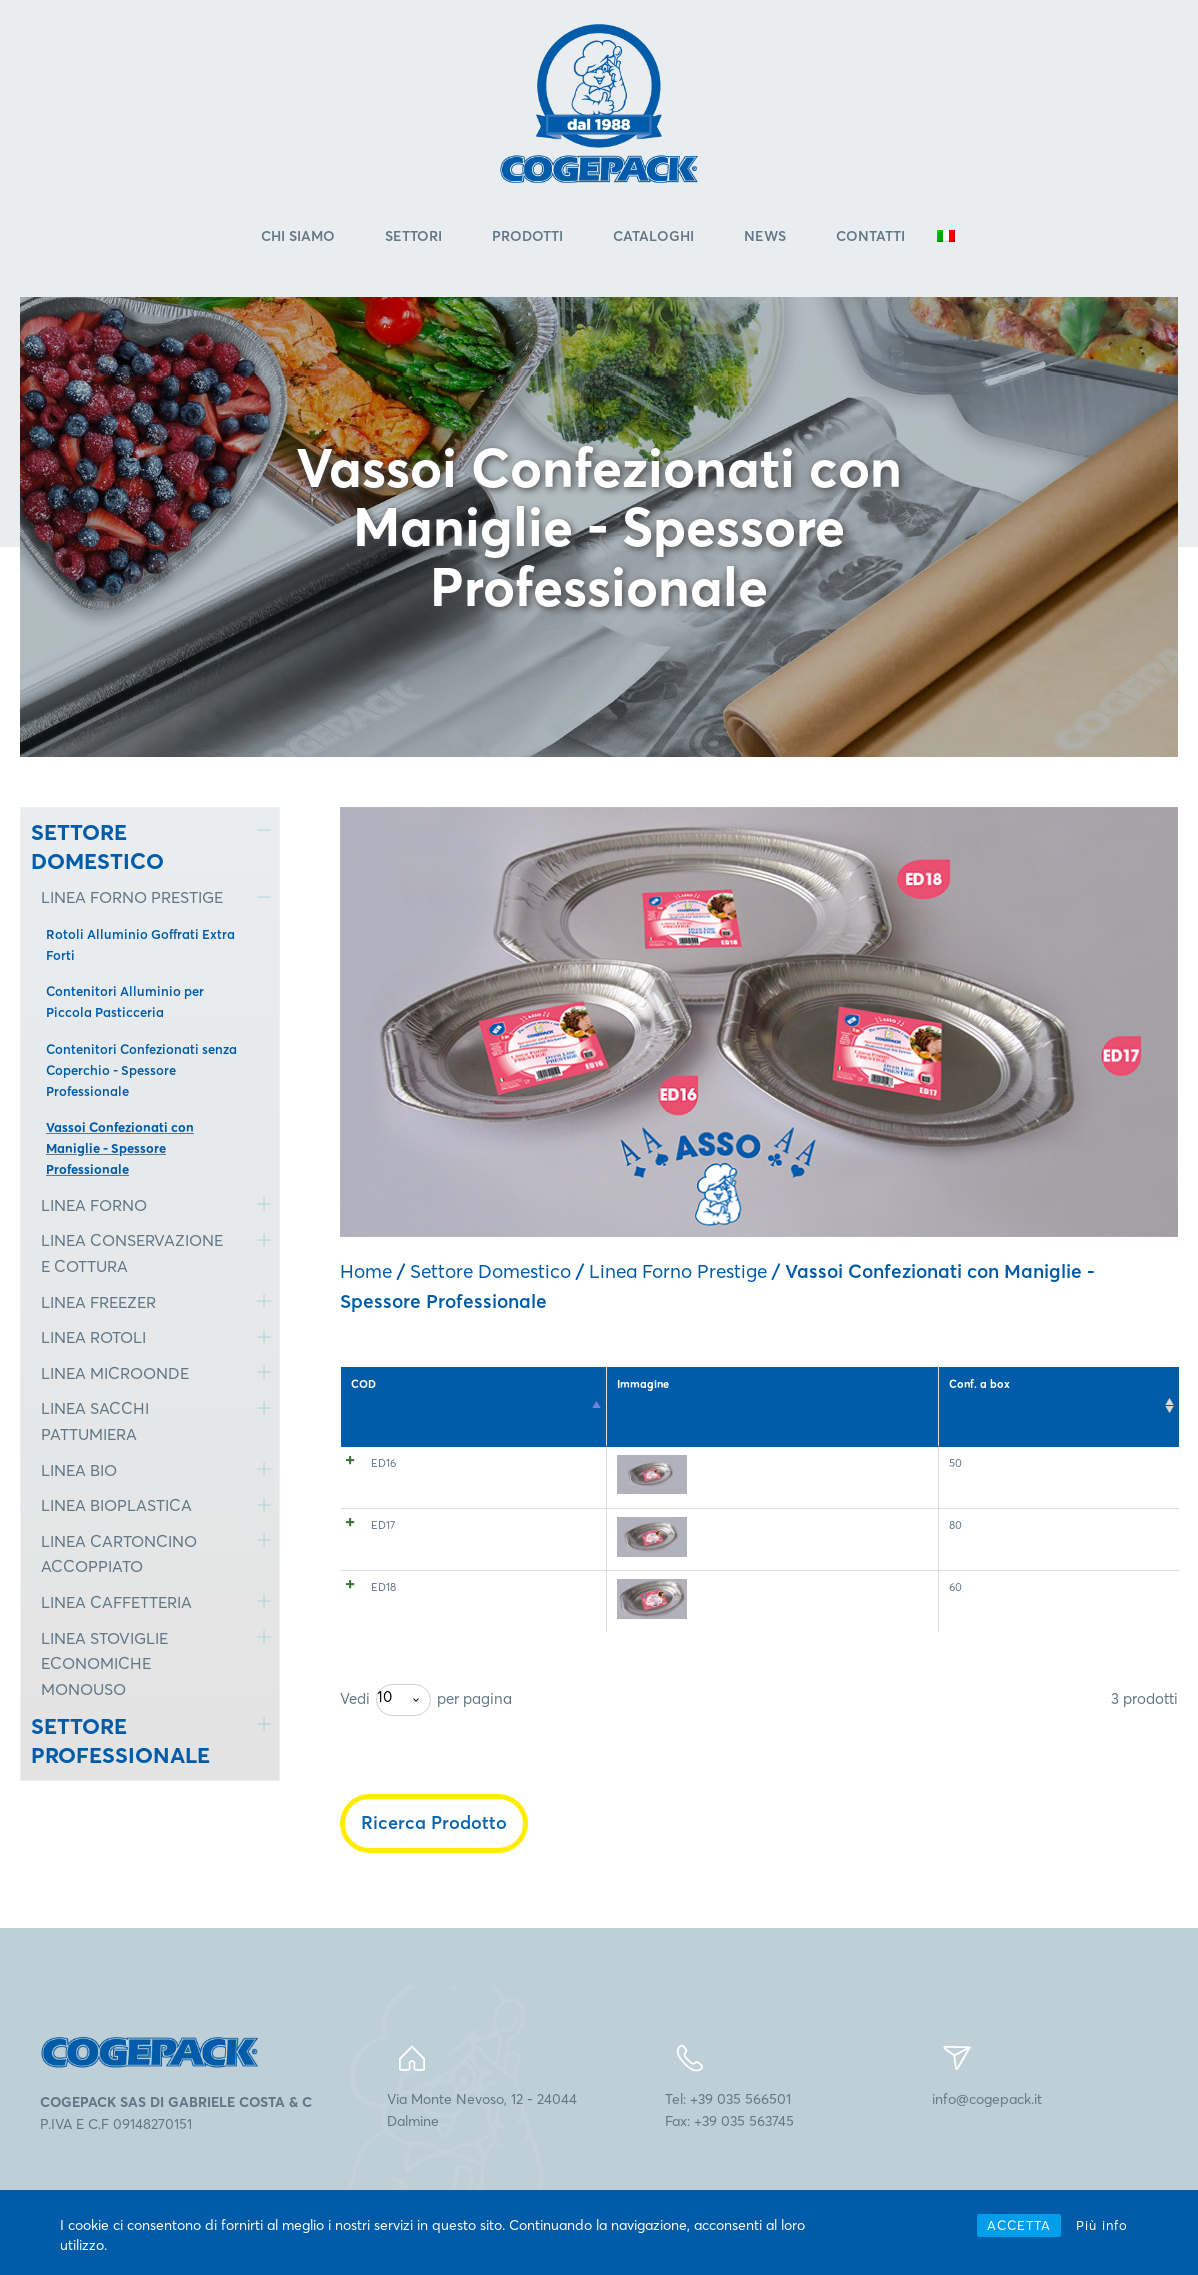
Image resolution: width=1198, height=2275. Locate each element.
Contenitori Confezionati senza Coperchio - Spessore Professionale (141, 1073)
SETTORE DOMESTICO (97, 849)
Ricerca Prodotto (434, 1857)
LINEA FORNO (94, 1208)
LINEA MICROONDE (115, 1376)
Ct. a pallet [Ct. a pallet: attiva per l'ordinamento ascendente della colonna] (1075, 1395)
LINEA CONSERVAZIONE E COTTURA (132, 1257)
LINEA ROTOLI (93, 1341)
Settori (413, 239)
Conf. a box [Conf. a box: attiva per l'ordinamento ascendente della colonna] (1016, 1395)
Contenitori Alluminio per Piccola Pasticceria (125, 1005)
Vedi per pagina (426, 1735)
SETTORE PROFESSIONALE (120, 1744)
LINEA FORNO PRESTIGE (132, 901)
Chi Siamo (298, 239)
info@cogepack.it (987, 2133)
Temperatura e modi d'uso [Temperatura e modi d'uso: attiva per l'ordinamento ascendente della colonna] (533, 1395)
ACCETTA (1019, 2225)
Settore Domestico (490, 1274)
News (765, 239)
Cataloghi (653, 239)
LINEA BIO (79, 1473)
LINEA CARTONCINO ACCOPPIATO (119, 1557)
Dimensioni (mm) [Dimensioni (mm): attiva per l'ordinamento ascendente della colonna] (882, 1395)
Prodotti (527, 239)
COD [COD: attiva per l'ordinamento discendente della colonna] (363, 1387)
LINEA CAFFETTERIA (116, 1605)
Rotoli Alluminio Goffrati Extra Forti (140, 947)
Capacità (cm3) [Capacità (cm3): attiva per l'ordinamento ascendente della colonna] (799, 1395)
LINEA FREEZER (98, 1305)
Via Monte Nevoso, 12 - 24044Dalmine (482, 2144)
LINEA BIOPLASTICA (116, 1508)
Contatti (870, 239)
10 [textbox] (384, 1731)
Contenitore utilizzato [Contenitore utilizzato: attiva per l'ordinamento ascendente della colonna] (714, 1395)
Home (366, 1274)
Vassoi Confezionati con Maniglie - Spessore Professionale (120, 1152)
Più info (1102, 2225)
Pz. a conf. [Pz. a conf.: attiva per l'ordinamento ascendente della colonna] (954, 1395)
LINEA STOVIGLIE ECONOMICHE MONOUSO (104, 1666)
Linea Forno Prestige (678, 1274)
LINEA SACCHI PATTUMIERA (95, 1425)
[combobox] (403, 1735)
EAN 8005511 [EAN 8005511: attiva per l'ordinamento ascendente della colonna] (1140, 1395)
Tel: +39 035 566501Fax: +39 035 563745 (729, 2144)
